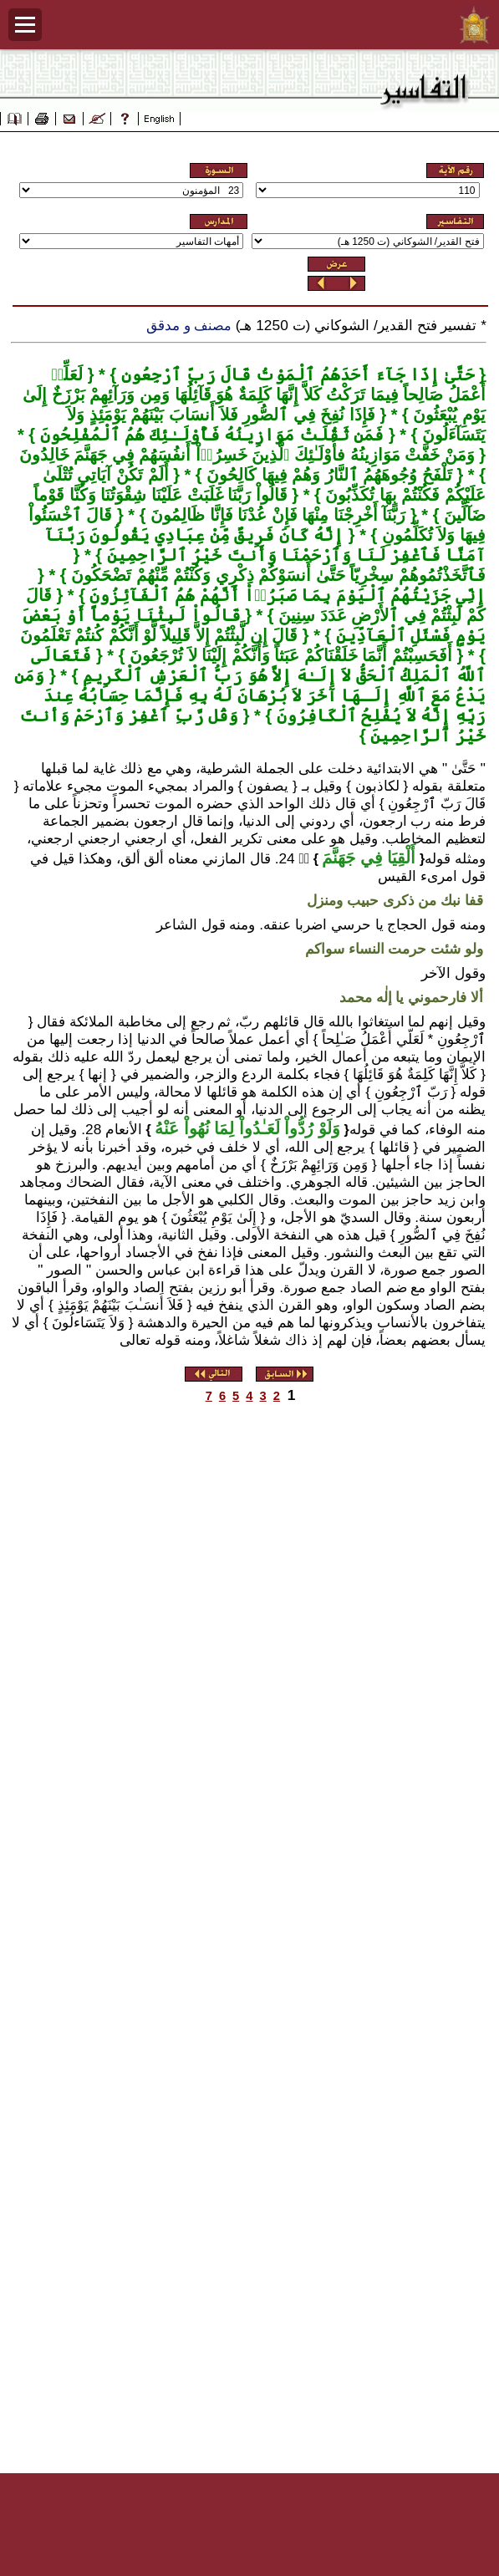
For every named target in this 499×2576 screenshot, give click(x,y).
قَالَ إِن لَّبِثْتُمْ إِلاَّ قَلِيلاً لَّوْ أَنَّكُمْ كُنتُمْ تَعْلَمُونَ (159, 635)
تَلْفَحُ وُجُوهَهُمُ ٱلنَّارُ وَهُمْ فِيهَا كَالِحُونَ (327, 475)
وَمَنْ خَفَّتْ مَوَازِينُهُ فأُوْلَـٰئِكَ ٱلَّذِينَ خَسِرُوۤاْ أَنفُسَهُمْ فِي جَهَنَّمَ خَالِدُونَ (247, 454)
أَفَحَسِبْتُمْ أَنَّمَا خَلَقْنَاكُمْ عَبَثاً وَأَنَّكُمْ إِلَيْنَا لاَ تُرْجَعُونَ (288, 655)
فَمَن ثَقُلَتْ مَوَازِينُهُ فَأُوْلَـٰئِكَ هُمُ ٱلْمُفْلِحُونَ (209, 434)
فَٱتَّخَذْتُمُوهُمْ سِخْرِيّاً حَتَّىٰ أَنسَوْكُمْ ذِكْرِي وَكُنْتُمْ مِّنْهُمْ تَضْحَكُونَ (276, 575)
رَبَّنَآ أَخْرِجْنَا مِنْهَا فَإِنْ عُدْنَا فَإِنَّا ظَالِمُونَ (275, 515)
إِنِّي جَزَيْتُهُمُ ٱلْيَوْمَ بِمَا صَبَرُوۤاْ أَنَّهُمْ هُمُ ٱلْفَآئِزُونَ (285, 595)
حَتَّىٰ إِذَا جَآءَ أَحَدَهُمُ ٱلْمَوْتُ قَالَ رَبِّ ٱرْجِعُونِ (295, 374)
